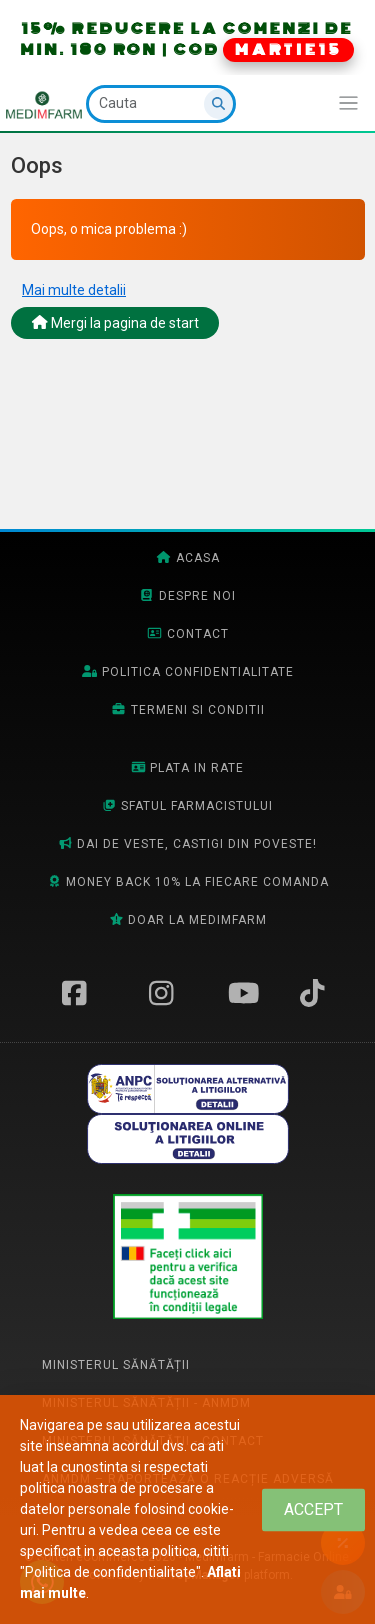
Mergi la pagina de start (115, 323)
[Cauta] (161, 104)
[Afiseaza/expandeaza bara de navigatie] (348, 103)
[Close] (313, 1509)
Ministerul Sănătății (116, 1365)
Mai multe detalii (74, 290)
